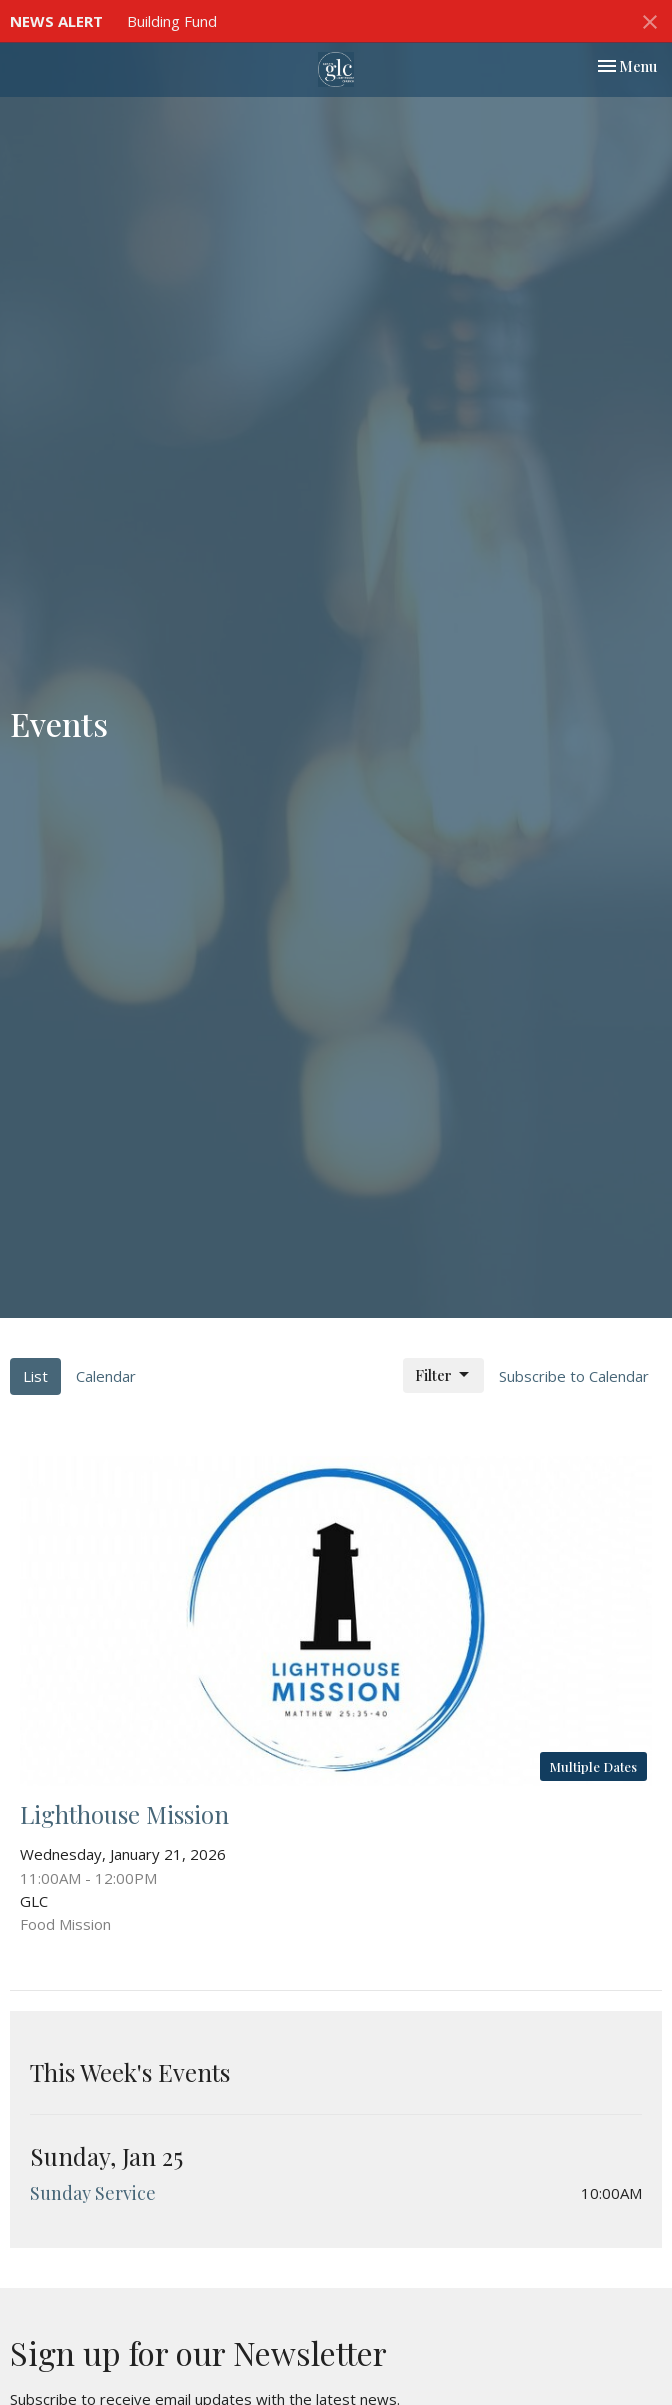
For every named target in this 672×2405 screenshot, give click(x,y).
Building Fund (172, 21)
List (35, 1376)
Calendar (106, 1376)
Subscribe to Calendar (574, 1376)
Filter (443, 1375)
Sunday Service (93, 2193)
